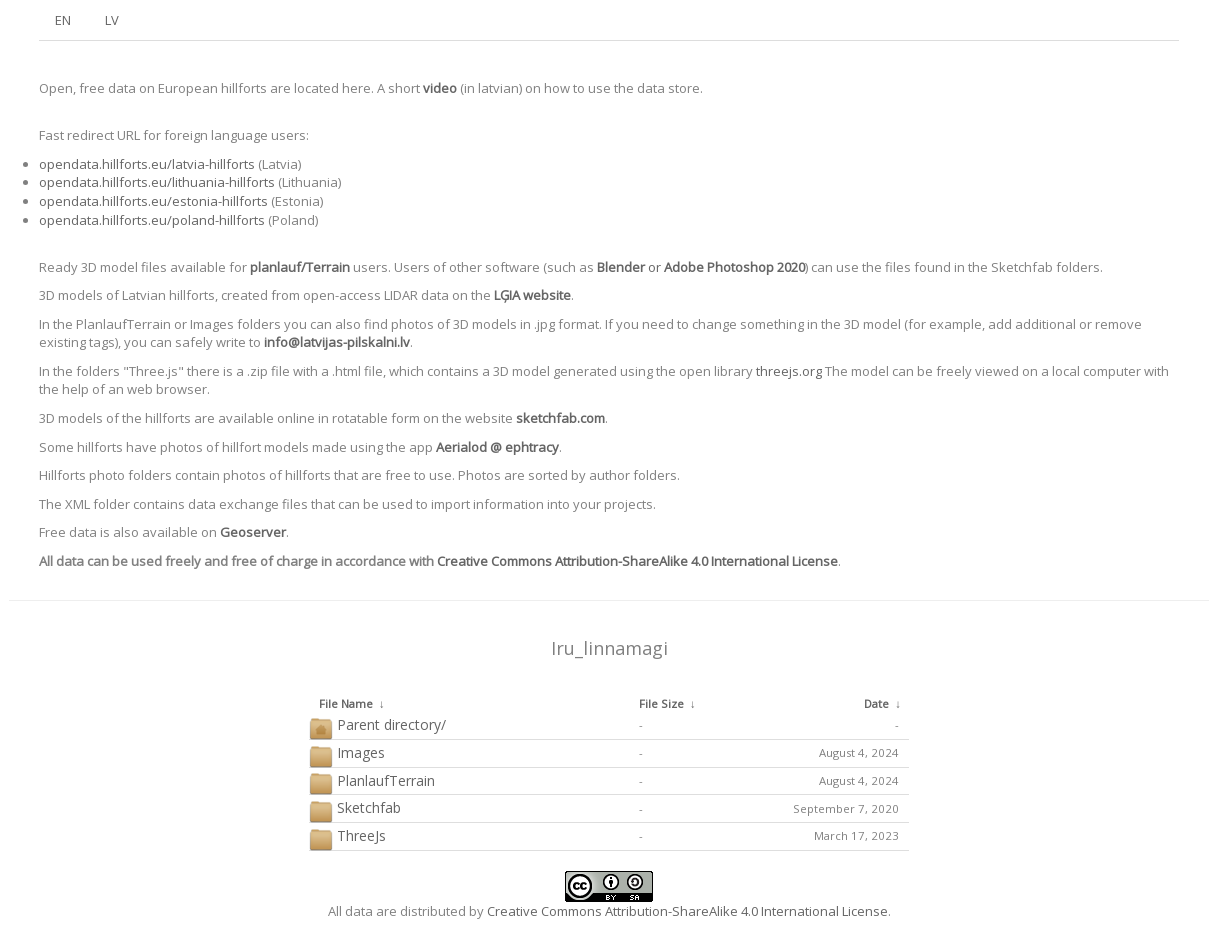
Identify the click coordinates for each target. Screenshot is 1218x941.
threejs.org (789, 371)
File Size (661, 703)
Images (347, 753)
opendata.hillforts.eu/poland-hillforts (152, 220)
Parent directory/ (377, 725)
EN (63, 20)
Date (876, 703)
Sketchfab (355, 808)
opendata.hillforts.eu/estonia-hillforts (153, 201)
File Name (346, 703)
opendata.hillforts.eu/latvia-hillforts (147, 164)
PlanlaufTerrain (372, 781)
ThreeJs (347, 836)
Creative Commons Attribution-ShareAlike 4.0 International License (637, 561)
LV (112, 20)
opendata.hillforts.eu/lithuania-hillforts (157, 182)
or (701, 267)
